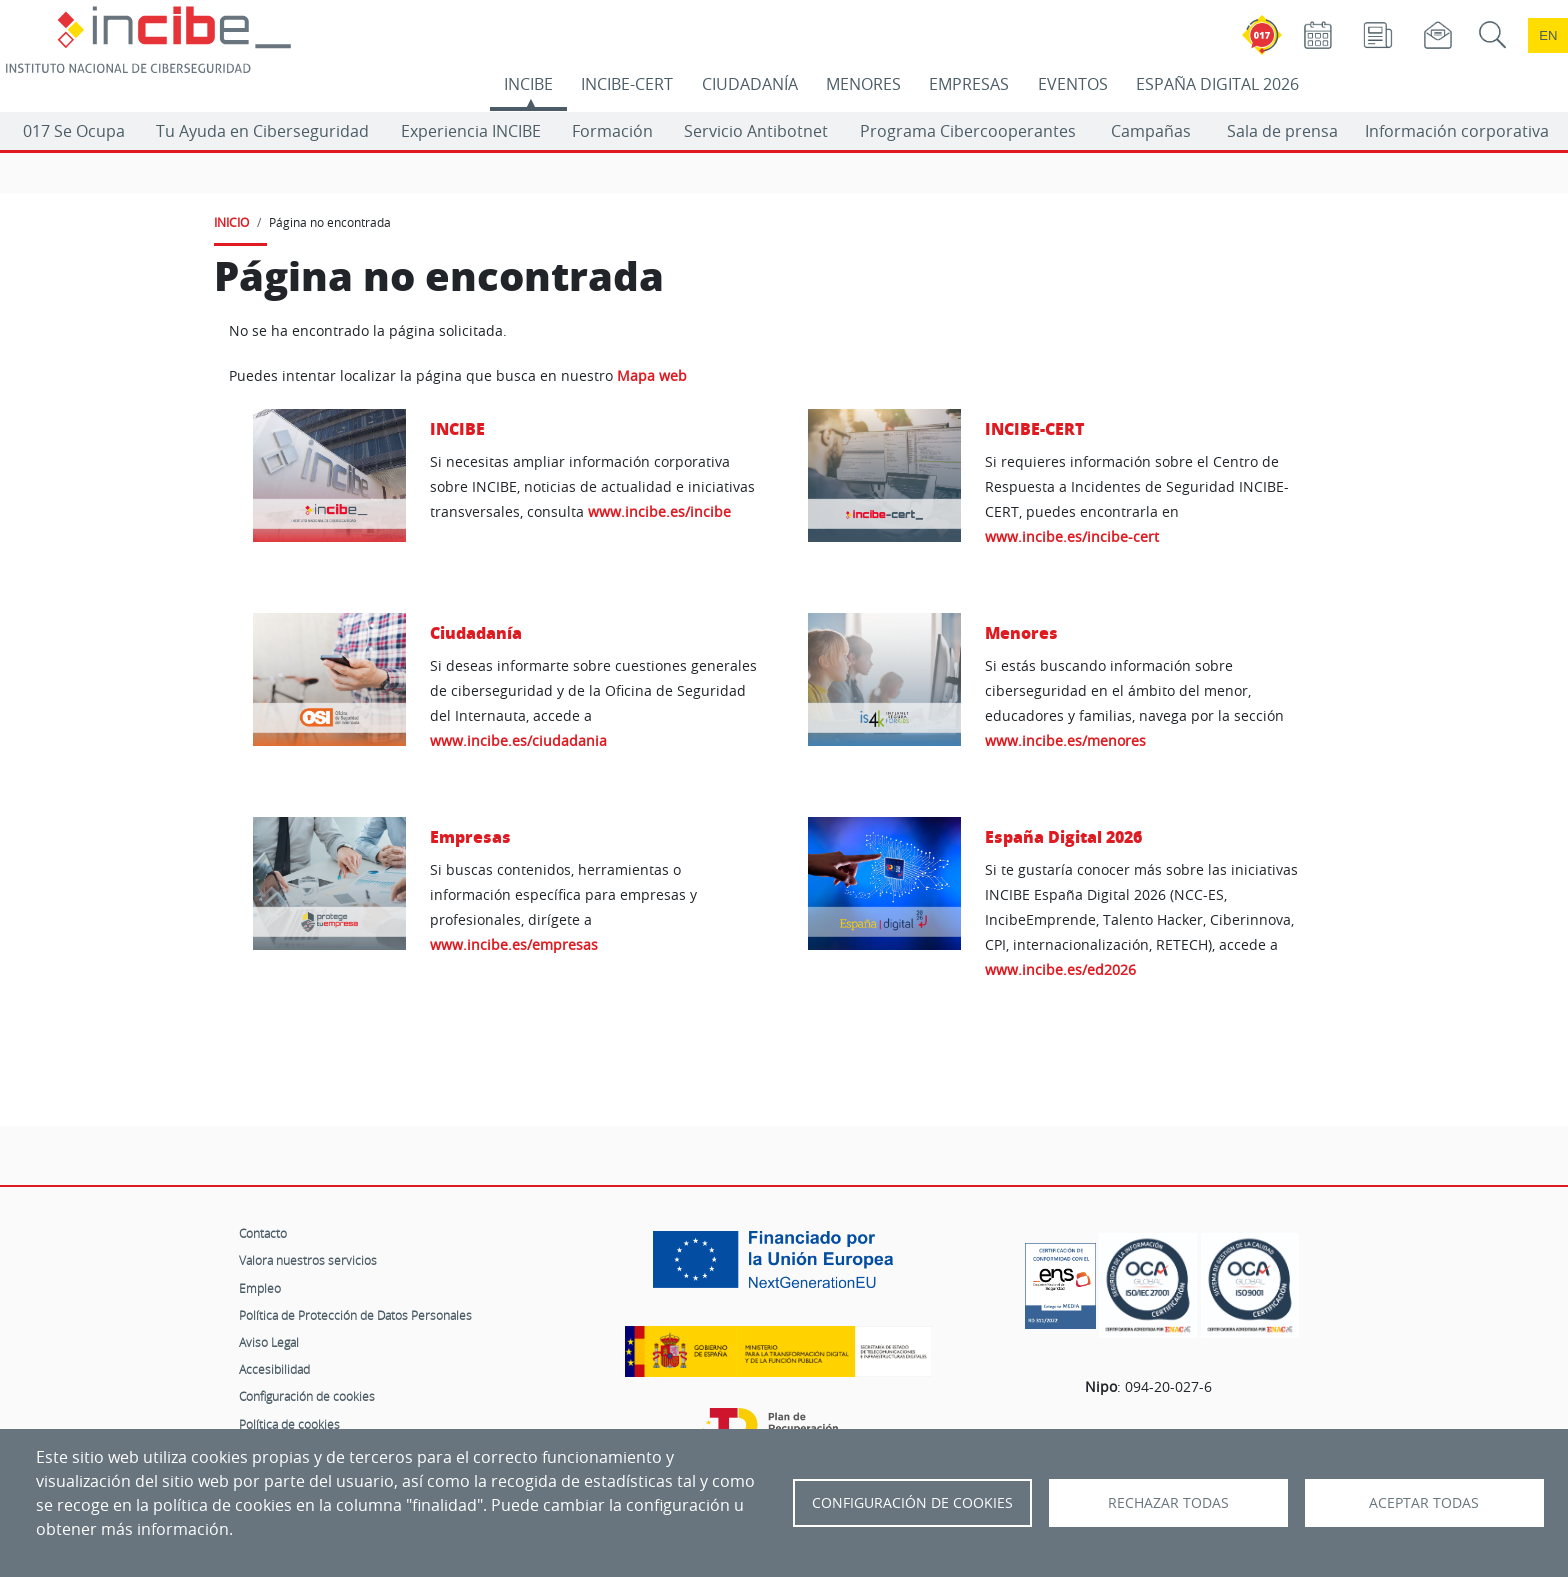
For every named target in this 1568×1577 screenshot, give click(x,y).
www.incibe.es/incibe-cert (1072, 536)
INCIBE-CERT (627, 84)
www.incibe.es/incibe (659, 511)
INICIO (231, 222)
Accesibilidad (274, 1369)
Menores (1021, 632)
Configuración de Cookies (912, 1503)
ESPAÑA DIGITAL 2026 (1217, 84)
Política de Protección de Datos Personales (355, 1315)
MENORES (863, 84)
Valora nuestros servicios (308, 1260)
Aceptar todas (1424, 1503)
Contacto (263, 1233)
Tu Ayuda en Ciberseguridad (262, 131)
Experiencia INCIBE (471, 131)
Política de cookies (289, 1424)
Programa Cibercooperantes (968, 131)
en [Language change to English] (1548, 35)
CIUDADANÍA (750, 84)
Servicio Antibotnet (756, 131)
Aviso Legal (269, 1342)
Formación (612, 131)
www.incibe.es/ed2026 (1060, 969)
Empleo (260, 1288)
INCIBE (528, 84)
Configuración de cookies (307, 1396)
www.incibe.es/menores (1065, 740)
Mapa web (652, 376)
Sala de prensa (1282, 131)
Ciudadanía (476, 632)
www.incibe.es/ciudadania (518, 740)
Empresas (470, 836)
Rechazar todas (1168, 1503)
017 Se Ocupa (74, 131)
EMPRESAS (969, 84)
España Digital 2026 (1063, 836)
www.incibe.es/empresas (514, 944)
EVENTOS (1073, 84)
